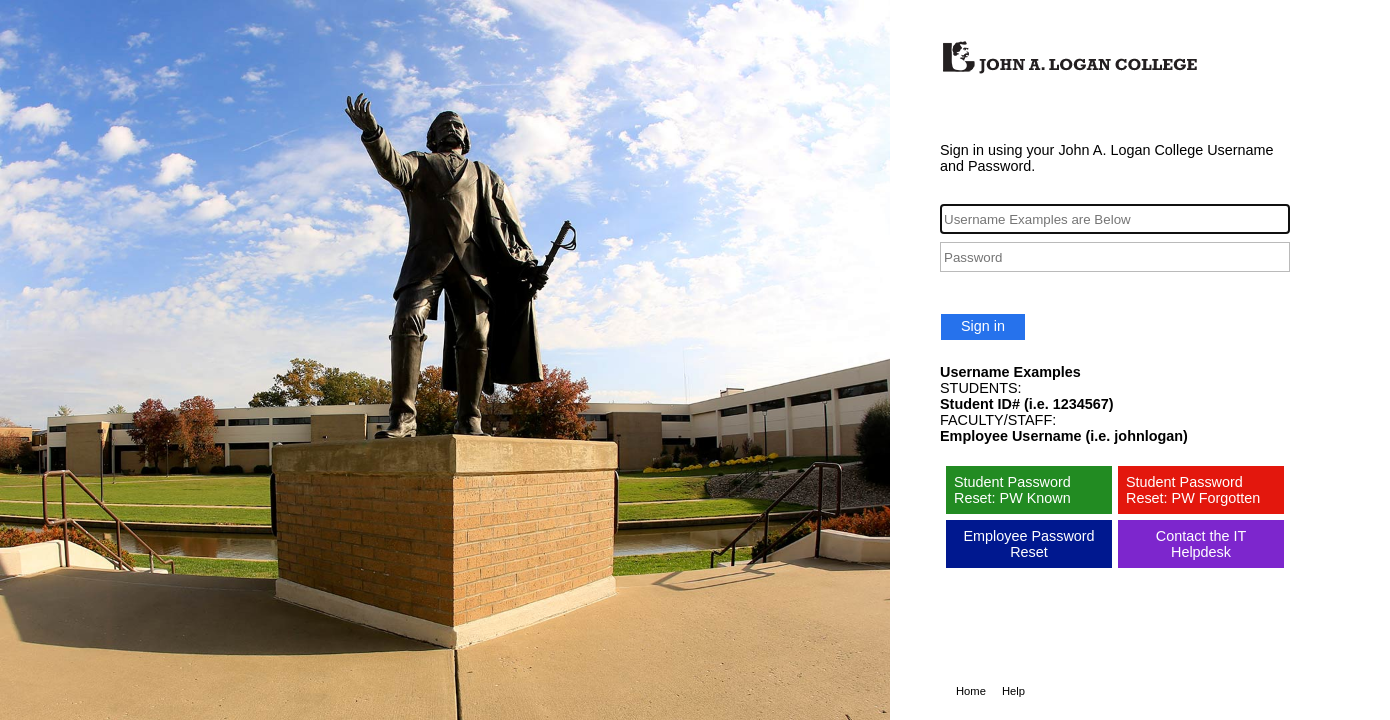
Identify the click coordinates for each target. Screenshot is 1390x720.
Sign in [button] (983, 326)
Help (1013, 691)
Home (971, 691)
